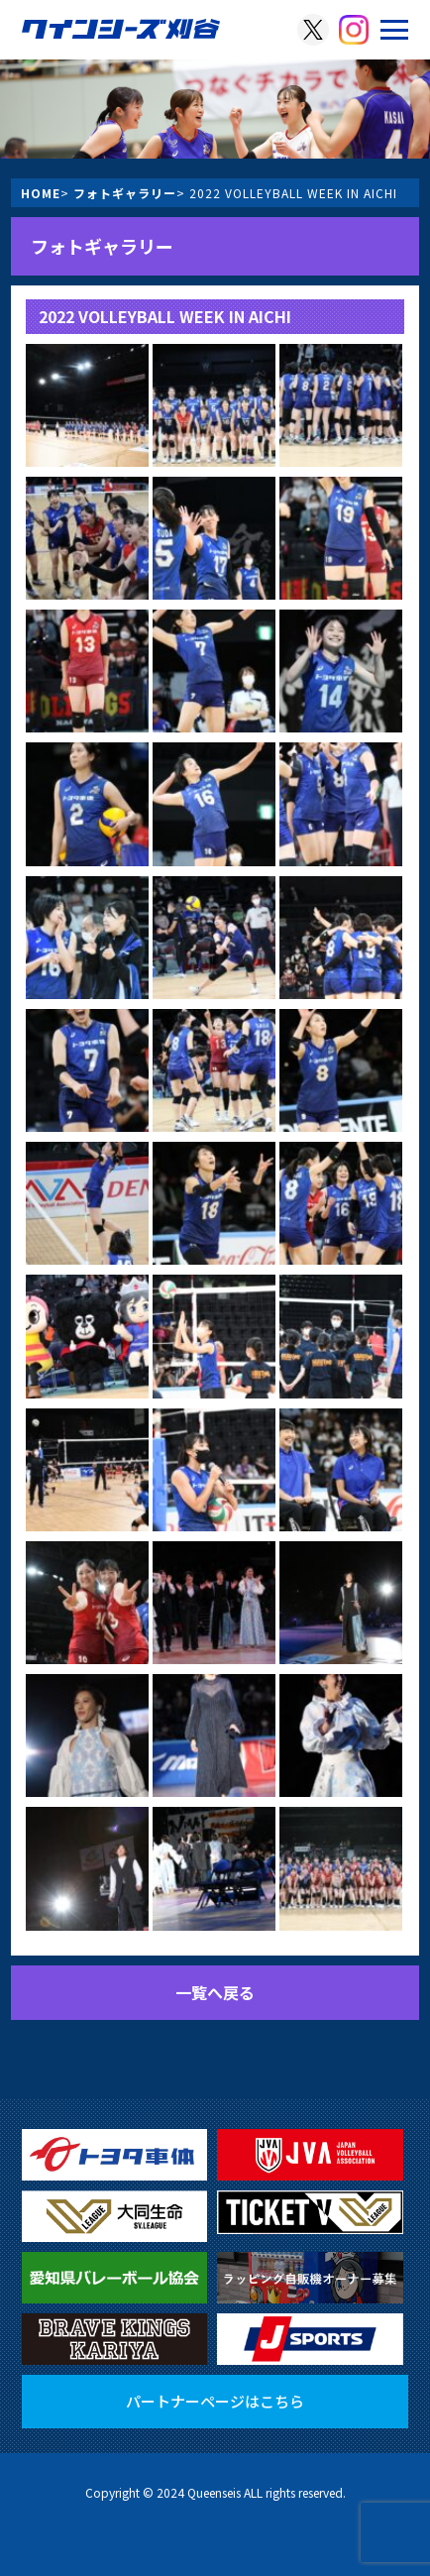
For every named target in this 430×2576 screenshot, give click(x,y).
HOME (40, 192)
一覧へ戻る (215, 1992)
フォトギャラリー (124, 192)
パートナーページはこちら (215, 2401)
